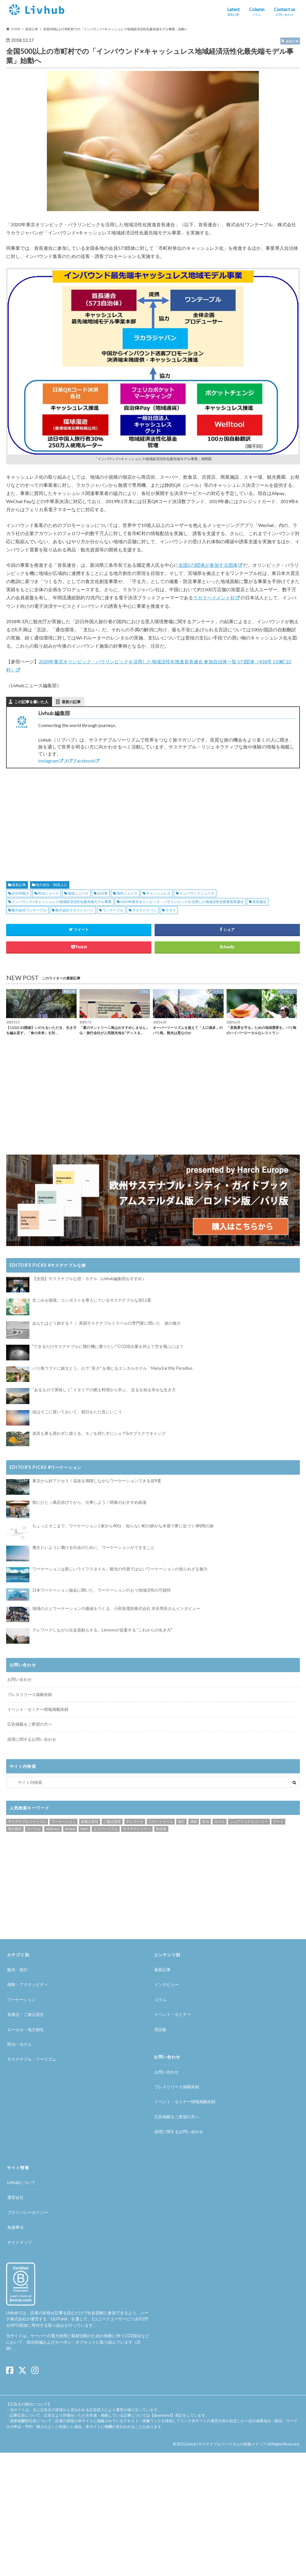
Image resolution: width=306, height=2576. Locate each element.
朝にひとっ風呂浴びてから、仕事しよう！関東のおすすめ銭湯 (89, 1502)
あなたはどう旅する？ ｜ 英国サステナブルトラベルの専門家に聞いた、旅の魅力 (106, 1323)
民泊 (205, 1821)
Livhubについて (21, 2182)
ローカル (34, 1829)
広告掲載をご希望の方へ (29, 1724)
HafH (84, 1829)
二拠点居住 (112, 1821)
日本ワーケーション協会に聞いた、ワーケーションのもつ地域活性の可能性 (101, 1590)
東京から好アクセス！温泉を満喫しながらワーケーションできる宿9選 (96, 1480)
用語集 (160, 2029)
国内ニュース (126, 893)
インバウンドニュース (196, 893)
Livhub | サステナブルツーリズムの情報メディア (225, 2444)
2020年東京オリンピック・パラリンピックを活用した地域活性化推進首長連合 (182, 901)
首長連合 (259, 901)
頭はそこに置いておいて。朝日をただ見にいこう (77, 1411)
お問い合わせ (19, 1679)
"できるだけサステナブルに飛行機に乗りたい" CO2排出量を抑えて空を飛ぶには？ (107, 1346)
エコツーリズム (105, 1829)
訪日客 (102, 893)
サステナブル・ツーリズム (31, 2059)
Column (256, 11)
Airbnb (70, 1829)
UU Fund (59, 2319)
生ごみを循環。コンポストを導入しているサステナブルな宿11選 (91, 1300)
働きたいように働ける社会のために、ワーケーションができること (93, 1547)
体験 (193, 1821)
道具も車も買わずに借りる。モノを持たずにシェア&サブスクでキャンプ (99, 1433)
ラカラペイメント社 (214, 597)
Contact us (284, 11)
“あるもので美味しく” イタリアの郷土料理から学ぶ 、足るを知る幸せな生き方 (104, 1389)
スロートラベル (160, 1821)
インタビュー (166, 1984)
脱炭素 (161, 1829)
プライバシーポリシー (27, 2212)
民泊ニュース (48, 893)
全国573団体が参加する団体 (208, 565)
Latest (233, 11)
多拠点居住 (89, 1821)
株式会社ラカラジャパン (74, 910)
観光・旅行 (17, 1969)
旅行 (181, 1821)
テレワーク (135, 1821)
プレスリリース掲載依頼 (29, 1694)
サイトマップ (19, 2242)
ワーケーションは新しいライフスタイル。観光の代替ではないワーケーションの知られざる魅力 (120, 1568)
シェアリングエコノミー (249, 1821)
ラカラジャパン (144, 910)
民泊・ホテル (19, 2044)
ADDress (53, 1829)
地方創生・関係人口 (51, 885)
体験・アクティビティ (27, 1984)
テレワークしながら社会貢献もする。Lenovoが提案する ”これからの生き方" (102, 1629)
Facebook (84, 760)
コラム (160, 1999)
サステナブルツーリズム (27, 1821)
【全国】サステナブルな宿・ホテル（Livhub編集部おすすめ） (89, 1278)
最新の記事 (71, 701)
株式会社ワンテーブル (29, 910)
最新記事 (19, 885)
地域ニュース (78, 893)
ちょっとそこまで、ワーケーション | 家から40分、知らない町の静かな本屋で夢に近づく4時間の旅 (123, 1525)
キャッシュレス (158, 893)
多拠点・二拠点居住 (25, 2014)
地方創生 (15, 1829)
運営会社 (15, 2197)
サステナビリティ (137, 1829)
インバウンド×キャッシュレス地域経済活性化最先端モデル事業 (62, 901)
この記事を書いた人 (31, 701)
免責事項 (15, 2227)
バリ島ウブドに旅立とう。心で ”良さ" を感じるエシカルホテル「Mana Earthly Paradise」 (114, 1368)
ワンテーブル (112, 910)
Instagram (48, 760)
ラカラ (170, 910)
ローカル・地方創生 (25, 2029)
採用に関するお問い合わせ (31, 1739)
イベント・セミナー (172, 2014)
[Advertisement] (76, 818)
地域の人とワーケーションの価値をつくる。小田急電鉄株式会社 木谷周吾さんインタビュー (116, 1608)
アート (278, 1821)
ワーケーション (63, 1821)
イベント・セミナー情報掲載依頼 (37, 1709)
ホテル (219, 1821)
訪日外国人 (20, 893)
